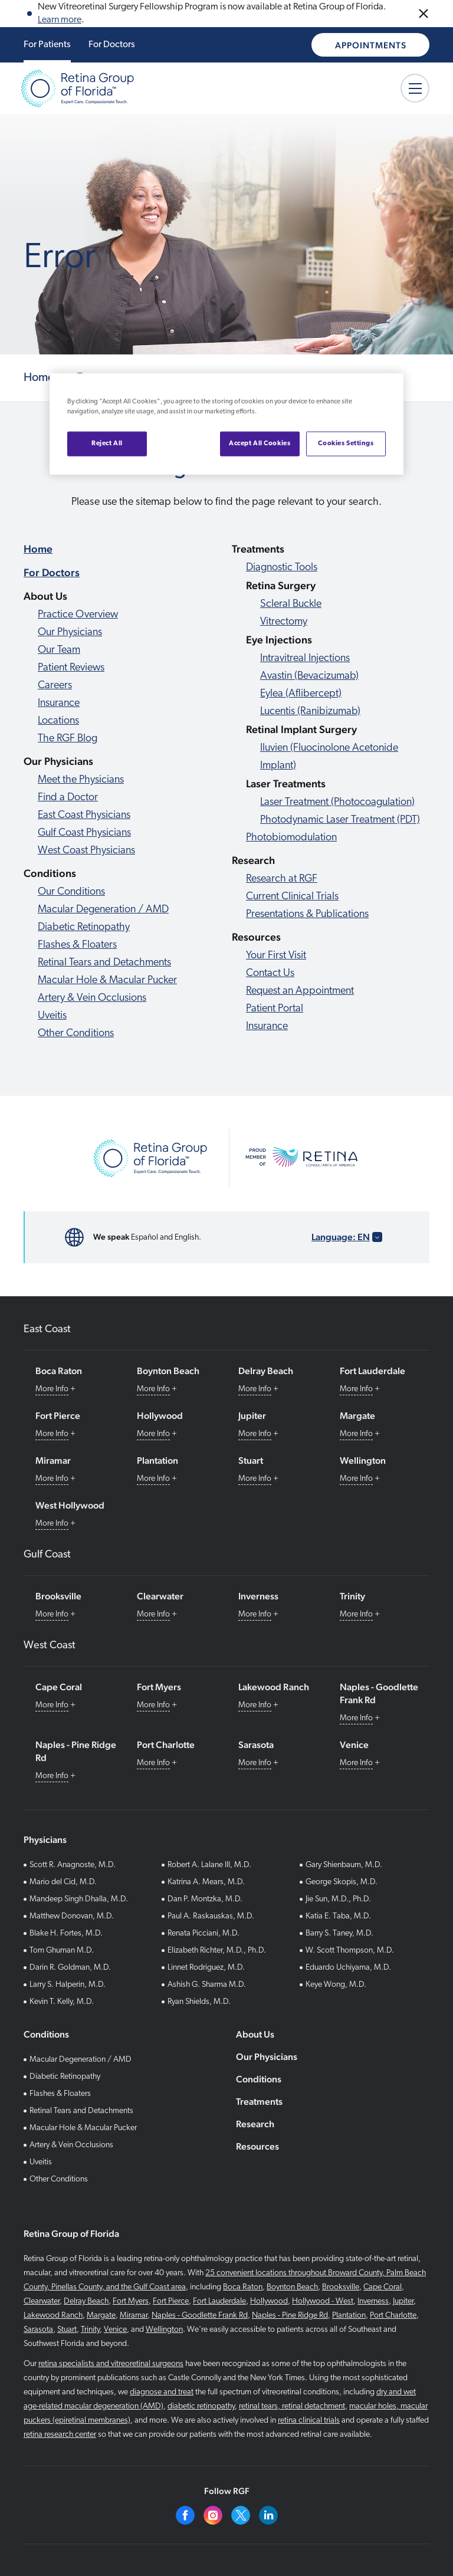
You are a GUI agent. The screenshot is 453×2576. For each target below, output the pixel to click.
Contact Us (270, 973)
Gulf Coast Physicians (84, 833)
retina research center (60, 2434)
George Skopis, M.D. (342, 1882)
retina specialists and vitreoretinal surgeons (110, 2364)
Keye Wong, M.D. (336, 1984)
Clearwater (42, 2301)
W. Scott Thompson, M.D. (350, 1950)
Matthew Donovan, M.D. (71, 1916)
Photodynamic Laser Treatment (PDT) (340, 820)
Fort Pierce (171, 2301)
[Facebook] (185, 2515)
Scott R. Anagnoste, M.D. (72, 1865)
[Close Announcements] (423, 13)
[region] (226, 424)
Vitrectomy (283, 621)
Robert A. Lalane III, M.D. (209, 1865)
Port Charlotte (393, 2315)
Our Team (59, 650)
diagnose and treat (161, 2392)
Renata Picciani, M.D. (203, 1933)
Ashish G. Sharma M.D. (207, 1984)
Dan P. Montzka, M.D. (205, 1899)
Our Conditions (71, 892)
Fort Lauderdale (219, 2301)
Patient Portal (274, 1008)
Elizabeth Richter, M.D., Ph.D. (217, 1950)
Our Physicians (70, 632)
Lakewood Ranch (53, 2315)
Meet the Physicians (81, 780)
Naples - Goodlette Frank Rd (200, 2315)
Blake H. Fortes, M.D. (66, 1933)
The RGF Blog (67, 738)
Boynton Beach (292, 2287)
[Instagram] (212, 2515)
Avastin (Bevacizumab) (309, 676)
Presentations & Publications (307, 914)
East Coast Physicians (84, 815)
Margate (101, 2315)
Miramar (133, 2315)
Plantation (349, 2315)
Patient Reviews (71, 667)
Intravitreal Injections (305, 658)
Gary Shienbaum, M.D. (344, 1865)
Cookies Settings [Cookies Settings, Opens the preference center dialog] (345, 443)
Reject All (107, 443)
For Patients (47, 45)
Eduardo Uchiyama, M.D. (348, 1967)
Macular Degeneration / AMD (103, 909)
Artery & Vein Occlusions (92, 998)
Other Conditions (76, 1033)
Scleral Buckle (290, 604)
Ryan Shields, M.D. (199, 2001)
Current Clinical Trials (292, 896)
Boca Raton (242, 2287)
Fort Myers (131, 2301)
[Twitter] (240, 2515)
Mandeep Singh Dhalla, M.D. (78, 1899)
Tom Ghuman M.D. (61, 1950)
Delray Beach (86, 2301)
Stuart (67, 2329)
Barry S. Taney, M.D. (339, 1933)
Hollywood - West (322, 2301)
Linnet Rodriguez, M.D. (206, 1967)
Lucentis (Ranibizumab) (310, 711)
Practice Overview (78, 614)
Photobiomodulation (291, 837)
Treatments (259, 2101)
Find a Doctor (68, 797)
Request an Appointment (300, 991)
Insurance (59, 703)
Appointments (370, 45)
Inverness (373, 2301)
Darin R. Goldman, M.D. (70, 1967)
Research (255, 2124)
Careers (55, 685)
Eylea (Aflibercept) (301, 693)
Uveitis (52, 1015)
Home (38, 549)
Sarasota (38, 2329)
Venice (115, 2329)
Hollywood (269, 2301)
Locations (58, 721)
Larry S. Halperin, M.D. (67, 1984)
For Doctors (111, 45)
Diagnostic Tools (281, 567)
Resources (257, 2146)
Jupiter (403, 2301)
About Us (255, 2034)
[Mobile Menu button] (415, 88)
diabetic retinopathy (201, 2406)
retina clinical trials (309, 2420)
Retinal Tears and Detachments (104, 962)
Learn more (59, 20)
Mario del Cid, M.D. (63, 1882)
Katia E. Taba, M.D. (338, 1916)
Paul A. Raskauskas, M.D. (211, 1916)
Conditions (258, 2079)
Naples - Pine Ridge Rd (290, 2315)
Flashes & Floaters (77, 945)
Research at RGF (281, 879)
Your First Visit (276, 955)
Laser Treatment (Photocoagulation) (337, 802)
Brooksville (340, 2287)
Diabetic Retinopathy (84, 927)
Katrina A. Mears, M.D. (206, 1882)
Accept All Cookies (259, 443)
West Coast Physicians (86, 850)
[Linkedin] (268, 2515)
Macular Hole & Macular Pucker (107, 980)
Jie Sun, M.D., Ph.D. (338, 1899)
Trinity (90, 2329)
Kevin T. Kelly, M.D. (61, 2001)
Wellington (164, 2329)
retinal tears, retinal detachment (292, 2406)
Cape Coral (382, 2287)
